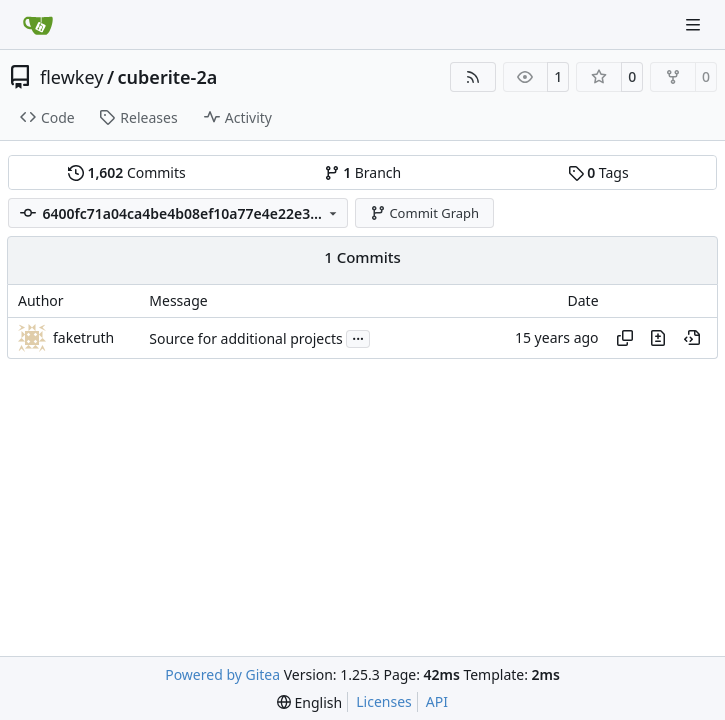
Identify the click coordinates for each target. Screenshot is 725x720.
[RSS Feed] (473, 77)
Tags (598, 172)
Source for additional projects (245, 338)
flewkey (71, 77)
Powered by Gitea (222, 674)
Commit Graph (424, 213)
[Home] (38, 25)
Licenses (384, 701)
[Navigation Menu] (695, 24)
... (358, 337)
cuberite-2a (168, 77)
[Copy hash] (625, 338)
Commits (127, 172)
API (437, 701)
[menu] (309, 702)
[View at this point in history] (692, 338)
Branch (363, 172)
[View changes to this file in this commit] (658, 338)
